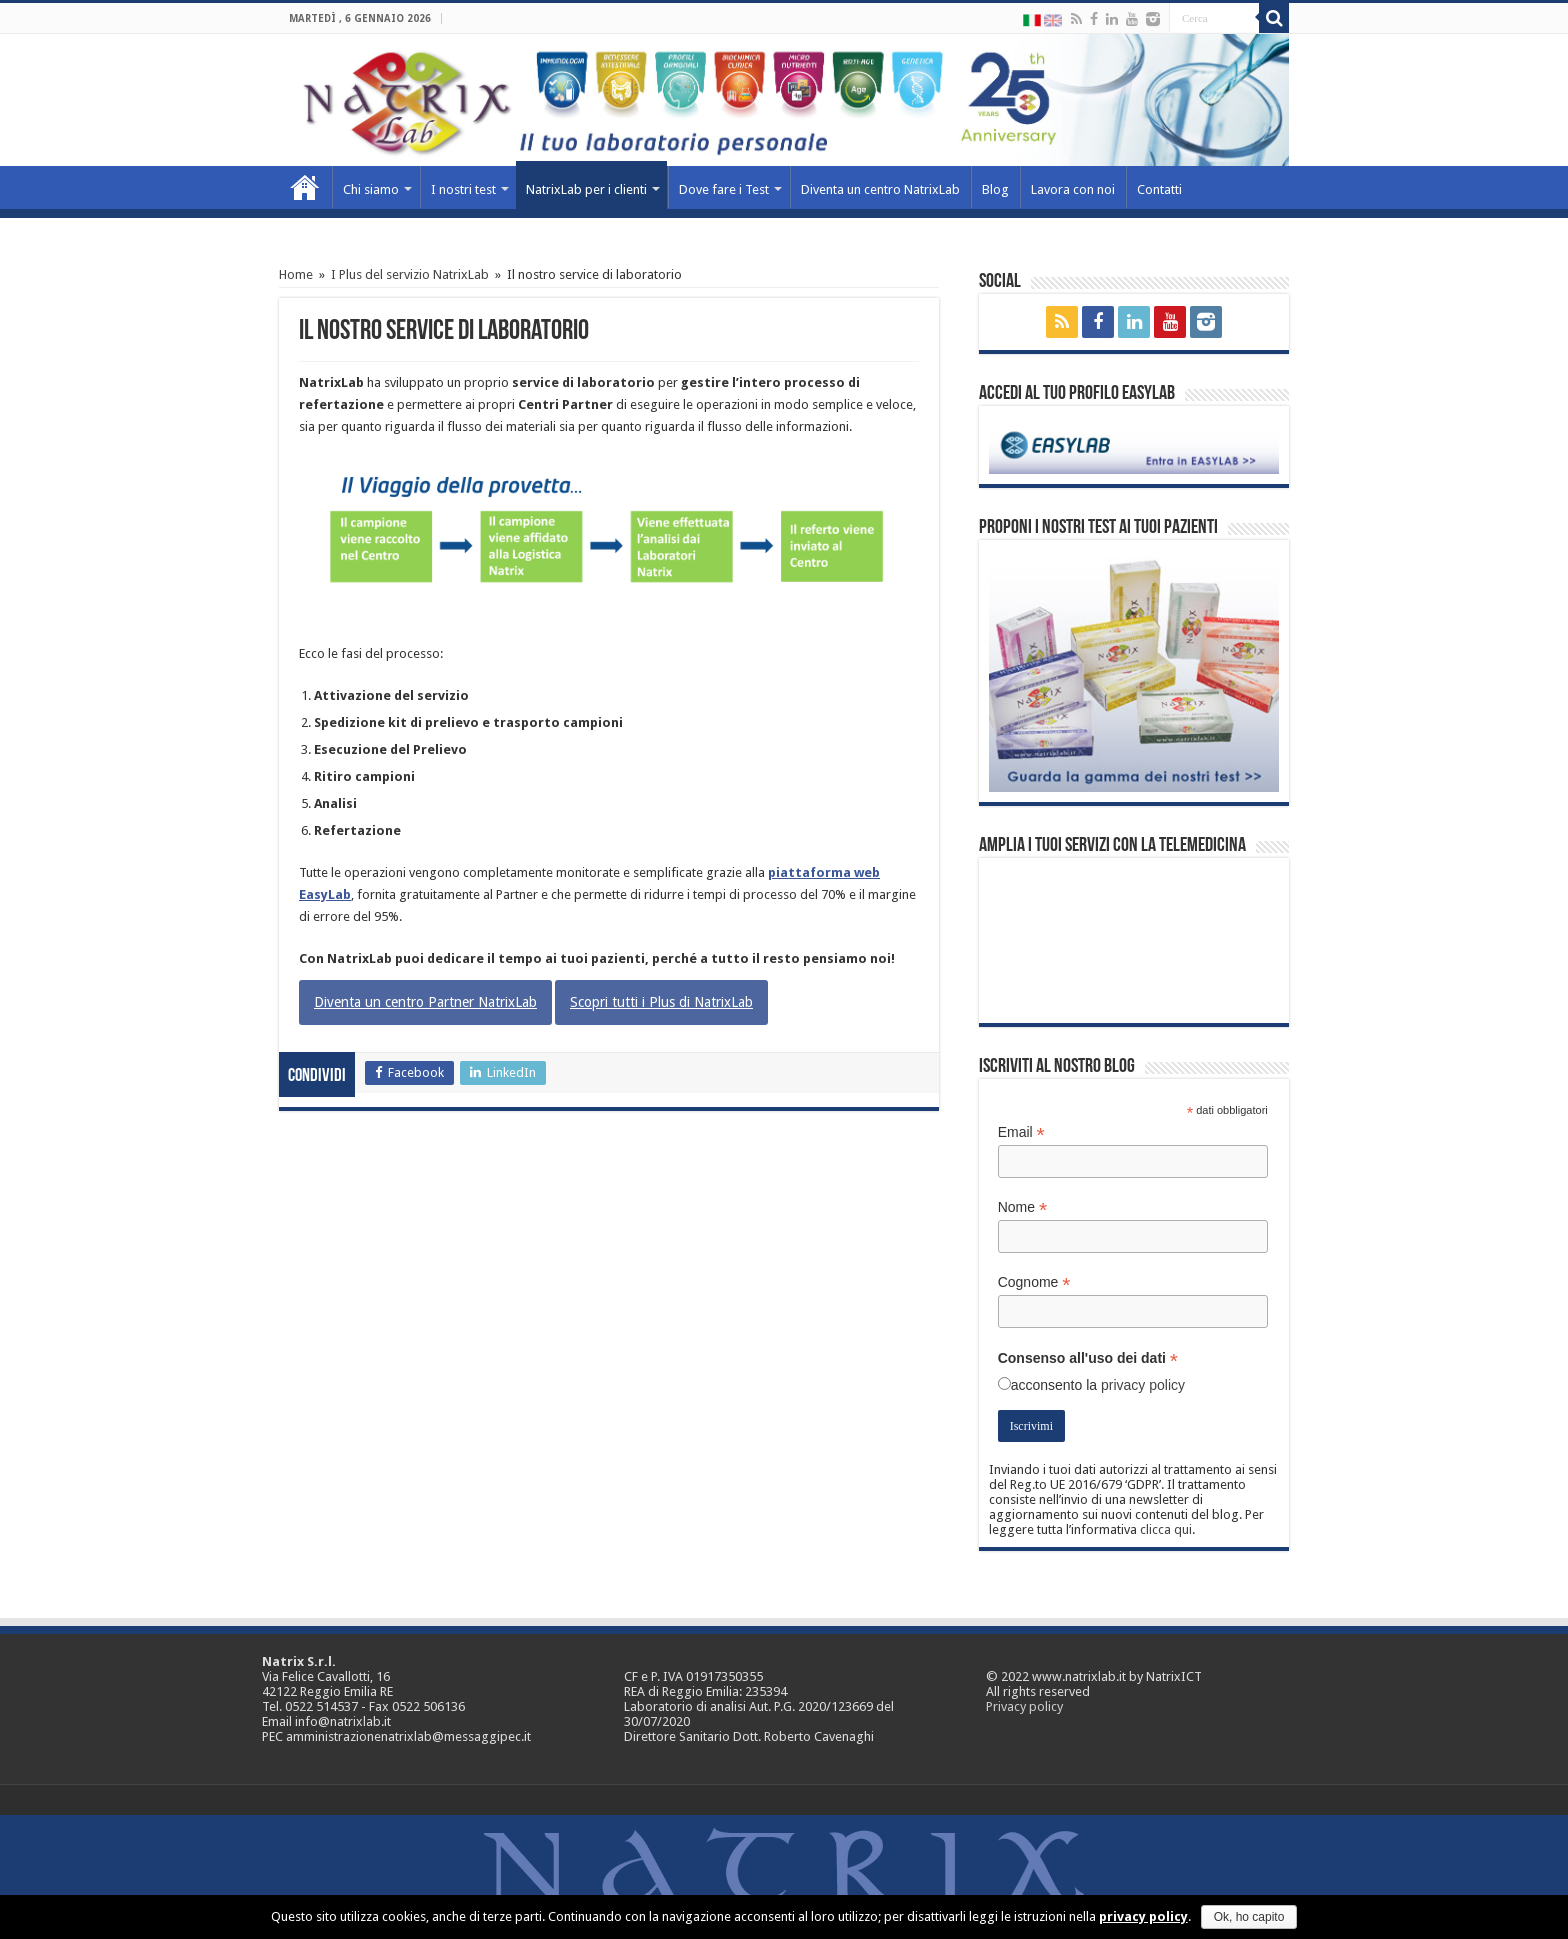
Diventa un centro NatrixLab (880, 189)
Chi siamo (371, 189)
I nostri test (463, 189)
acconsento (1047, 1385)
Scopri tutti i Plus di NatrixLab (661, 1002)
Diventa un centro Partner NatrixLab (425, 1002)
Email (1021, 1132)
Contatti (1159, 189)
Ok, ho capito (1249, 1917)
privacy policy (1143, 1385)
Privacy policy (1024, 1706)
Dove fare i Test (724, 189)
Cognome (1034, 1282)
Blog (995, 189)
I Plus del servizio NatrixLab (410, 274)
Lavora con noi (1073, 189)
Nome (1022, 1207)
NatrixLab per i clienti (586, 189)
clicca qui (1166, 1529)
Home (305, 187)
